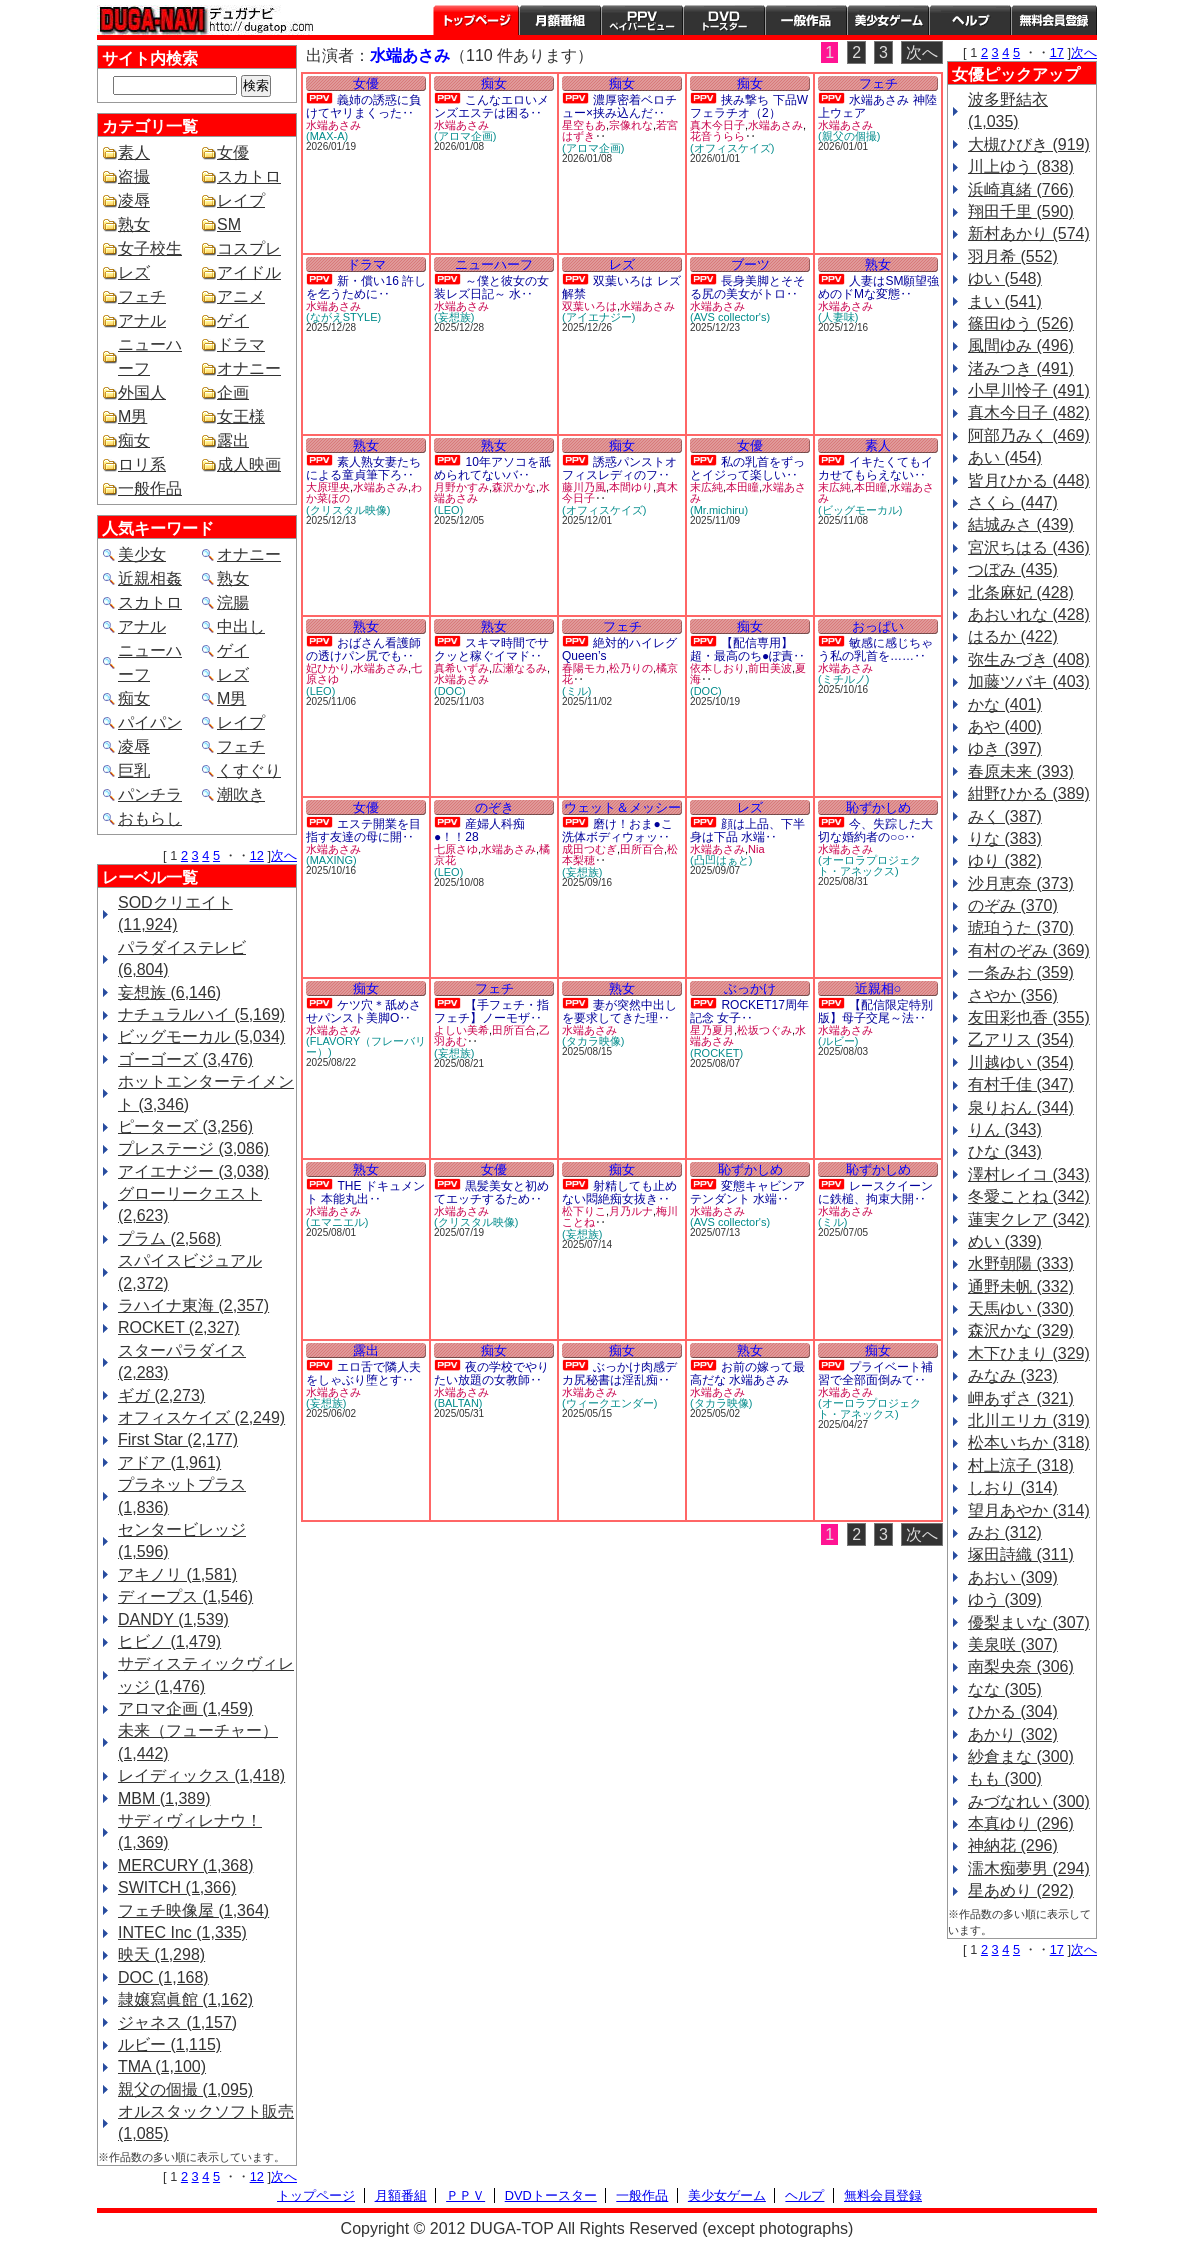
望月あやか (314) (1029, 1510)
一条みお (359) (1021, 972)
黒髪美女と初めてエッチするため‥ (491, 1192)
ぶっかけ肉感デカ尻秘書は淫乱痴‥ (619, 1373)
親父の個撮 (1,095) (185, 2089)
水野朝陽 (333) (1021, 1263)
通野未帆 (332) (1021, 1286)
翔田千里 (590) (1021, 211)
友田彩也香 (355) (1029, 1017)
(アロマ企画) (465, 136)
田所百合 (642, 849)
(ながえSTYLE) (343, 317)
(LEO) (448, 510)
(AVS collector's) (730, 317)
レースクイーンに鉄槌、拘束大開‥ (875, 1192)
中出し (241, 626)
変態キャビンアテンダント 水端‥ (747, 1192)
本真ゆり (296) (1021, 1823)
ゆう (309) (1005, 1599)
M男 (132, 416)
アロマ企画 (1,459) (185, 1708)
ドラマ (241, 344)
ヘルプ (970, 20)
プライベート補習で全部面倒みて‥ (875, 1373)
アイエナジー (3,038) (193, 1171)
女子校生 (150, 248)
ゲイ (233, 320)
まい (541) (1005, 301)
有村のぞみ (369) (1029, 950)
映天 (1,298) (161, 1954)
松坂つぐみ (764, 1030)
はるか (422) (1013, 636)
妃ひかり (328, 668)
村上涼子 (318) (1021, 1465)
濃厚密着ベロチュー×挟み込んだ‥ (619, 106)
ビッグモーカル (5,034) (201, 1036)
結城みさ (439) (1021, 524)
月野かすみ (461, 487)
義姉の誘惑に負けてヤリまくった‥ (363, 106)
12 (257, 855)
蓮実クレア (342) (1029, 1219)
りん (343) (1005, 1129)
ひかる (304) (1013, 1711)
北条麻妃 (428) (1021, 592)
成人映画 (249, 464)
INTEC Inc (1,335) (182, 1932)
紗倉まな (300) (1021, 1756)
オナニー (249, 368)
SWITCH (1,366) (177, 1887)
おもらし (150, 818)
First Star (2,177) (178, 1439)
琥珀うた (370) (1021, 927)
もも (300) (1005, 1778)
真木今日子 (717, 125)
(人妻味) (838, 317)
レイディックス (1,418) (201, 1775)
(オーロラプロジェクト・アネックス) (869, 865)
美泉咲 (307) (1013, 1644)
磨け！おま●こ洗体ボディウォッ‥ (617, 830)
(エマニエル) (337, 1222)
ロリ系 (142, 464)
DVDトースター (724, 20)
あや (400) (1005, 726)
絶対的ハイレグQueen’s (619, 649)
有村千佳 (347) (1021, 1084)
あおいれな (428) (1029, 614)
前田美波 (770, 668)
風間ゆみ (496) (1021, 345)
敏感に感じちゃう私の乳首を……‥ (875, 649)
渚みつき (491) (1021, 368)
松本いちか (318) (1029, 1442)
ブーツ (750, 264)
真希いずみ (461, 668)
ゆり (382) (1005, 860)
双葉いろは (589, 306)
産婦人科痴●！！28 (479, 830)
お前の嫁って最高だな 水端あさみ (747, 1373)
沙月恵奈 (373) (1021, 883)
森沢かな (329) (1021, 1330)
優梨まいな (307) (1029, 1622)
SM (229, 224)
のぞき (494, 807)
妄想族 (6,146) (169, 992)
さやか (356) (1013, 995)
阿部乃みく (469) (1029, 435)
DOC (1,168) (163, 1977)
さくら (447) (1013, 502)
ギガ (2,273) (161, 1395)
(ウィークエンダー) (609, 1403)
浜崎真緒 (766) (1021, 189)
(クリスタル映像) (348, 510)
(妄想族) (454, 317)
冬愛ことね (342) (1029, 1196)
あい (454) (1005, 457)
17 (1057, 52)
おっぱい (878, 626)
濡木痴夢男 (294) (1029, 1868)
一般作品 (806, 20)
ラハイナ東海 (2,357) (193, 1305)
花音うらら (717, 136)
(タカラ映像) (593, 1041)
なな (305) (1005, 1689)
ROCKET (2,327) (179, 1327)
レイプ (241, 200)
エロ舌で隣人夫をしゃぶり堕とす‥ (363, 1373)
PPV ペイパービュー (642, 20)
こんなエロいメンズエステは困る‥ (491, 106)
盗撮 (134, 176)
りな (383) (1005, 838)
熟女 (134, 224)
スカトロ (249, 176)
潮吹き (241, 794)
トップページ (476, 20)
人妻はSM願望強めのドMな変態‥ (878, 287)
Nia (756, 849)
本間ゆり (631, 487)
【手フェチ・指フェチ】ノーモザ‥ (491, 1011)
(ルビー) (838, 1041)
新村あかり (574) (1029, 233)
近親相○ (878, 988)
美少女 (142, 554)
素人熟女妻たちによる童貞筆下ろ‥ (363, 468)
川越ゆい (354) (1021, 1062)
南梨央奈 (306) (1021, 1666)
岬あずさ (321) (1021, 1398)
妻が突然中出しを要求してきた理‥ (619, 1011)
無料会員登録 (883, 2195)
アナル (142, 320)
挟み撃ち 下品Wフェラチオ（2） (749, 106)
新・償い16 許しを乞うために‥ (366, 287)
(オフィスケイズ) (732, 148)
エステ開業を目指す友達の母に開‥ (363, 830)
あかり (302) (1013, 1734)
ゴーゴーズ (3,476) (185, 1059)
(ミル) (576, 691)
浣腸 (233, 602)
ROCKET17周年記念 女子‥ (749, 1011)
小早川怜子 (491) (1029, 390)
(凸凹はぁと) (721, 860)
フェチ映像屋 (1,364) (193, 1910)
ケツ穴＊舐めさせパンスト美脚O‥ (363, 1011)
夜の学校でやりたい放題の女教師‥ (491, 1373)
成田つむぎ (589, 849)
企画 (233, 392)
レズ (134, 272)
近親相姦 (150, 578)
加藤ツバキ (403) (1029, 681)
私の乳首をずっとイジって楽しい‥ (747, 468)
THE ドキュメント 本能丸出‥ (365, 1192)
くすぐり (249, 770)
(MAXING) (331, 860)
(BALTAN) (458, 1403)
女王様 (241, 416)
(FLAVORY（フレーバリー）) (366, 1046)
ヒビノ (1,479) (169, 1641)
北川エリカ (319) (1029, 1420)
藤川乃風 (584, 487)
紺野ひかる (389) (1029, 793)
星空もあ (584, 125)
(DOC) (450, 691)
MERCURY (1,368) (185, 1865)
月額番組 (560, 20)
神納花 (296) (1013, 1845)
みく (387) (1005, 816)
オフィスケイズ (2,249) (201, 1417)
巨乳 (134, 770)
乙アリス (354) (1021, 1039)
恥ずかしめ (878, 807)
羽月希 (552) (1013, 256)
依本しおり (717, 668)
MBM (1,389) (164, 1798)
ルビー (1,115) (169, 2044)
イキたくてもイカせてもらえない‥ (875, 468)
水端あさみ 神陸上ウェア (877, 106)
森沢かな (514, 487)
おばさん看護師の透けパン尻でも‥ (363, 649)
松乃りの (631, 668)
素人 (134, 152)
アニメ (241, 296)
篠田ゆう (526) (1021, 323)
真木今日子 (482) (1029, 412)
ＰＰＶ (465, 2195)
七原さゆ (456, 849)
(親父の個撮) (849, 136)
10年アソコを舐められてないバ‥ (492, 468)
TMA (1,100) (162, 2066)
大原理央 (328, 487)
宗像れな (631, 125)
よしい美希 (461, 1030)
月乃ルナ (631, 1211)
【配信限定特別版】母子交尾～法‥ (875, 1011)
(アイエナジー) (598, 317)
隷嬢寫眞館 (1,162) (185, 1999)
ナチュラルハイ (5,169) (201, 1014)
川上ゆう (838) (1021, 166)
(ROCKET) (716, 1053)
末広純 (706, 487)
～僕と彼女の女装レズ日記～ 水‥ (491, 287)
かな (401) (1005, 704)
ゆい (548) (1005, 278)
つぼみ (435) (1013, 569)
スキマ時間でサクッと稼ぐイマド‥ (491, 649)
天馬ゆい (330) (1021, 1308)
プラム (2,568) (169, 1238)
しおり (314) (1013, 1487)
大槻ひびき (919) (1029, 144)
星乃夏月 (712, 1030)
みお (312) (1005, 1532)
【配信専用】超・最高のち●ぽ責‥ (747, 649)
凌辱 (134, 200)
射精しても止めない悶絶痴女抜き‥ (619, 1192)
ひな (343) (1005, 1151)
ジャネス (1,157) (177, 2022)
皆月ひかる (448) (1029, 480)
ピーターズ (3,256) (185, 1126)
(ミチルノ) (843, 679)
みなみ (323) (1013, 1375)
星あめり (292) (1021, 1890)
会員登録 (1054, 20)
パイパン (150, 722)
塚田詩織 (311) (1021, 1554)
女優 (233, 152)
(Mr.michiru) (719, 510)
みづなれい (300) (1029, 1801)
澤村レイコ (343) (1029, 1174)
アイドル (249, 272)
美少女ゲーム (888, 20)
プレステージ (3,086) (193, 1148)
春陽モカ (584, 668)
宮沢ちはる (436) (1029, 547)
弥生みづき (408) (1029, 659)
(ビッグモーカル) (860, 510)
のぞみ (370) (1013, 905)
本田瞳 (742, 487)
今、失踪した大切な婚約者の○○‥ (875, 830)
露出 (233, 440)
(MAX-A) (327, 136)
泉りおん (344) (1021, 1107)
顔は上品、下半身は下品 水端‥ (747, 830)
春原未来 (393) (1021, 771)
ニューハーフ (494, 264)
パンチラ (150, 794)
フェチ (142, 296)
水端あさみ (333, 125)
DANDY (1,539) (173, 1619)
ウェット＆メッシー (622, 807)
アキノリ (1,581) (177, 1574)
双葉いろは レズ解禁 (621, 287)
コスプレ (249, 248)
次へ (284, 855)
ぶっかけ (750, 988)
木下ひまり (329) (1029, 1353)
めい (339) (1005, 1241)
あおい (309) (1013, 1577)
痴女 (134, 440)
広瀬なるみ (519, 668)
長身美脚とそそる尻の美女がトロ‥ (747, 287)
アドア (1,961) (169, 1462)
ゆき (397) (1005, 748)
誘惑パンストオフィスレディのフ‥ (619, 468)
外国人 (142, 392)
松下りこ (584, 1211)
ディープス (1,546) (185, 1596)
